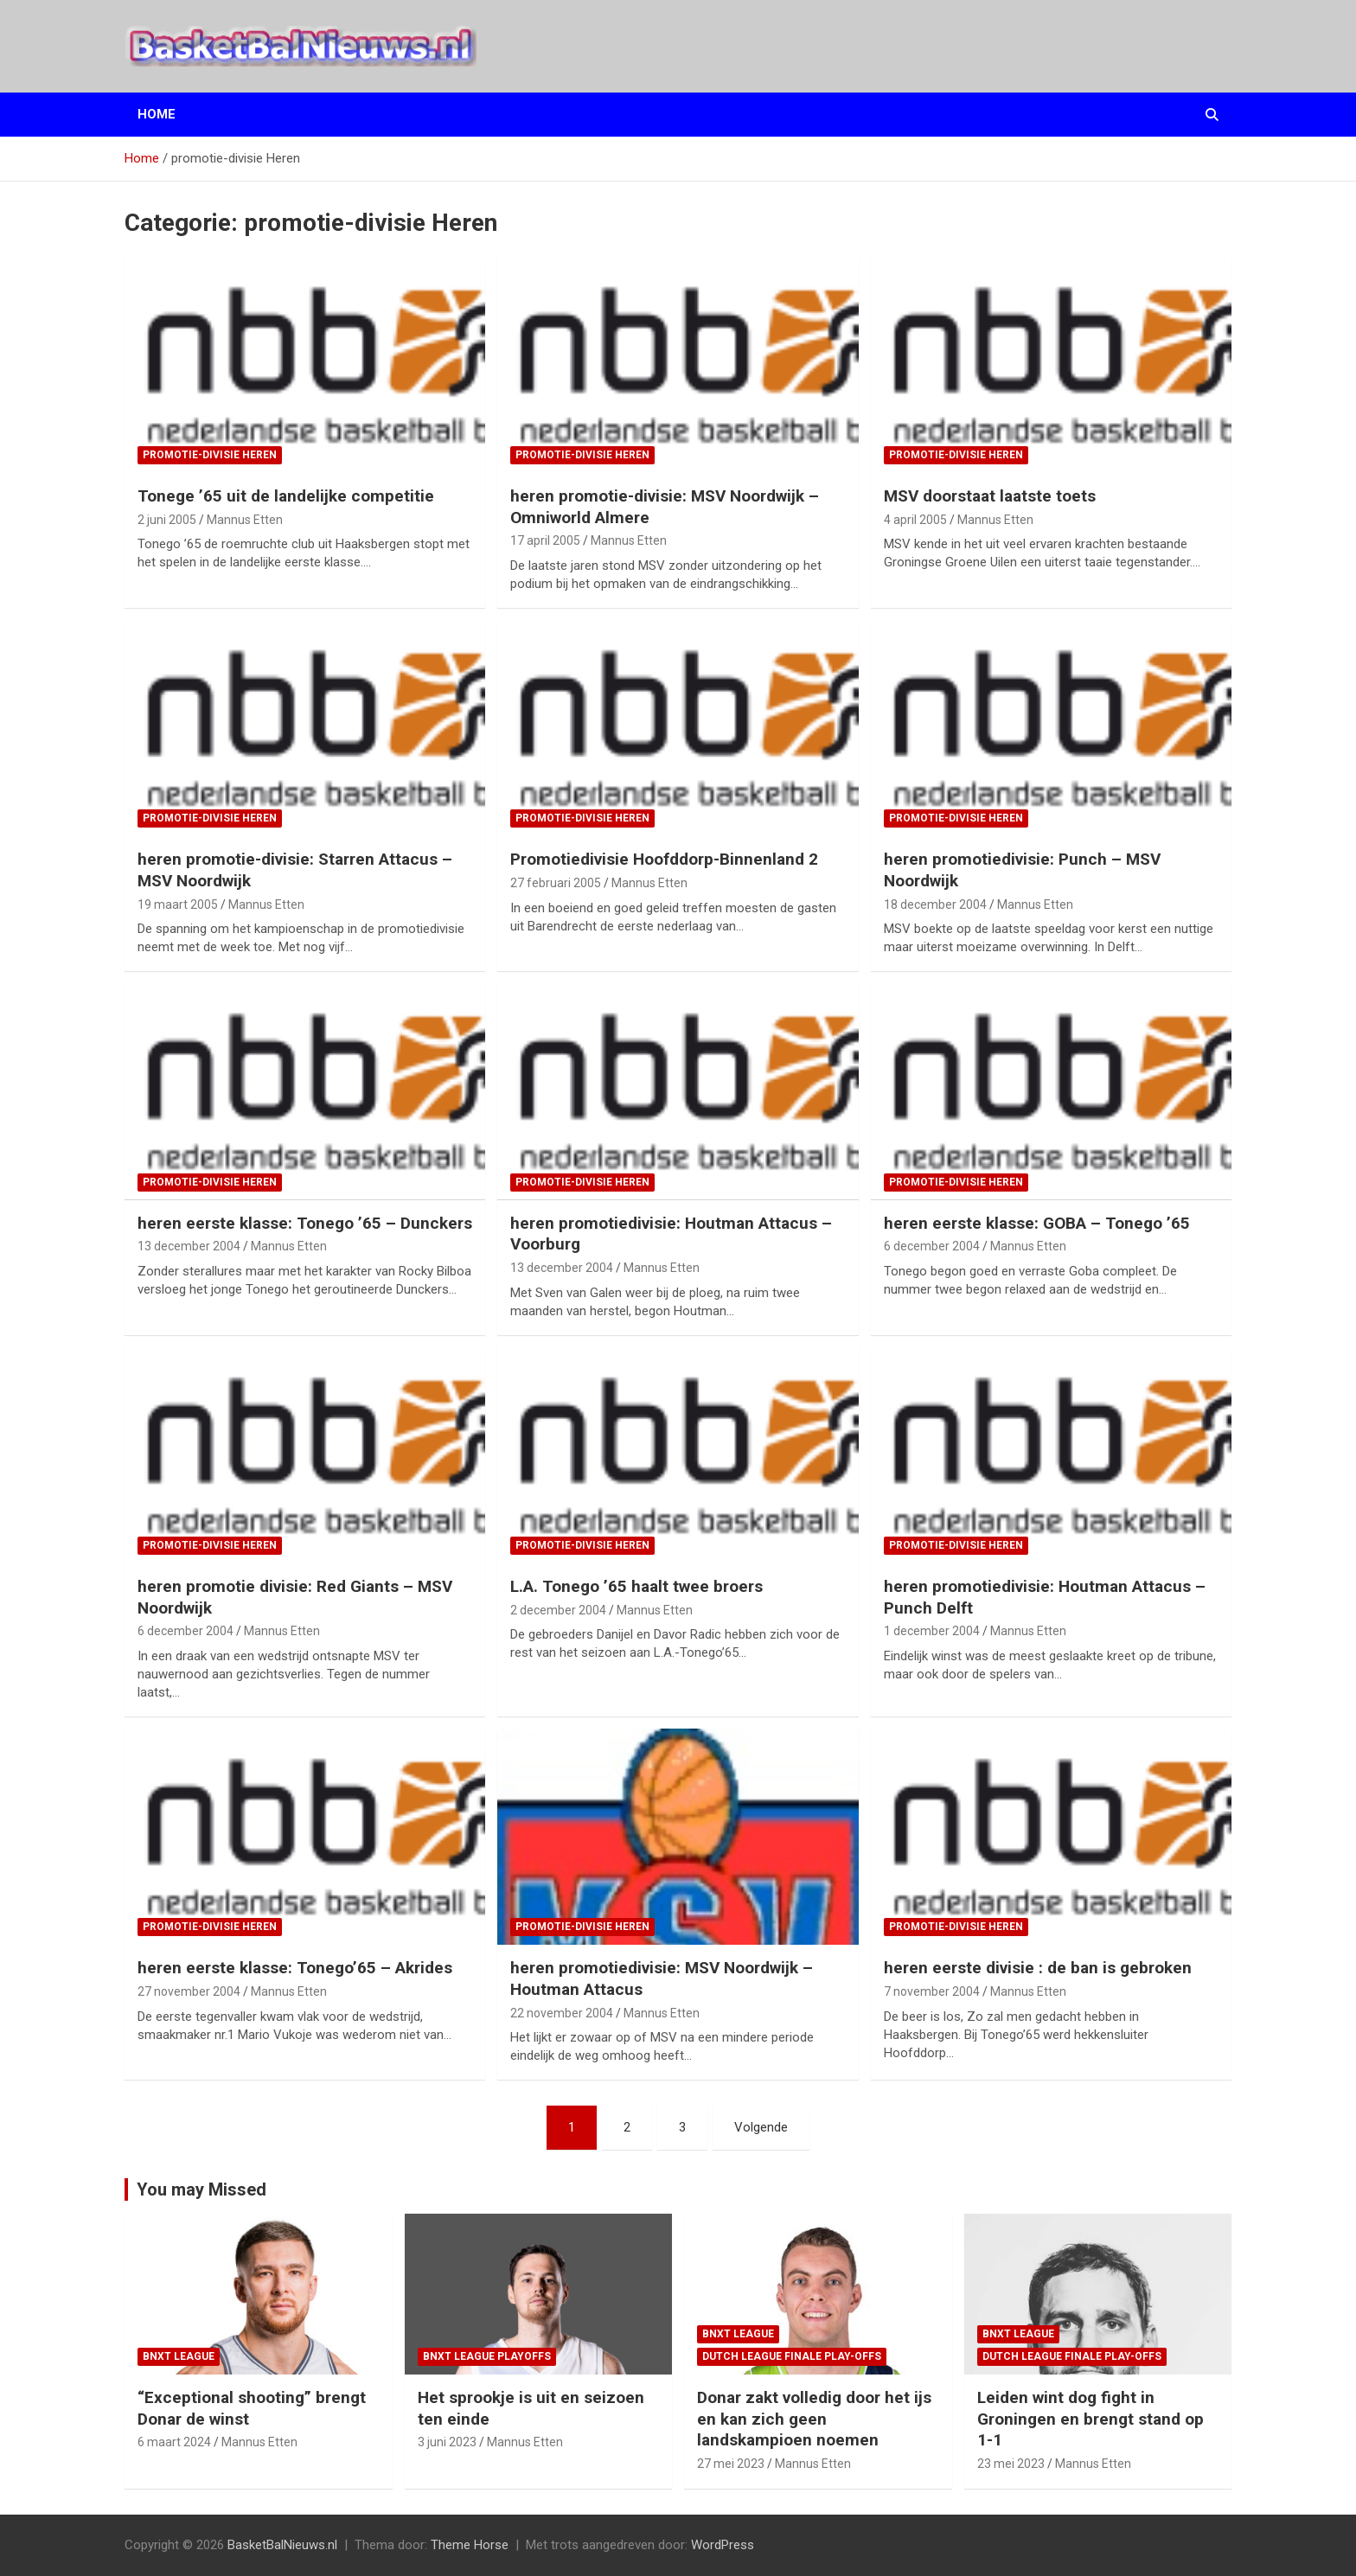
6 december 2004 (932, 1246)
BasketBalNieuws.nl (282, 2545)
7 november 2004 (932, 1991)
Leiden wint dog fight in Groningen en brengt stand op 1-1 (1090, 2418)
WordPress (722, 2545)
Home (157, 114)
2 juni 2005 (167, 520)
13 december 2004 (189, 1246)
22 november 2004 (561, 2013)
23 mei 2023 (1011, 2464)
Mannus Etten (245, 520)
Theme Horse (469, 2545)
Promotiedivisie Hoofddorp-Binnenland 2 (664, 859)
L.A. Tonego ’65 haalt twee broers (636, 1586)
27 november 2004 (189, 1991)
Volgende (761, 2127)
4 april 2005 (915, 520)
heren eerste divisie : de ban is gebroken (1038, 1968)
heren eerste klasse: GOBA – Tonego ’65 (1037, 1223)
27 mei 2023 (730, 2464)
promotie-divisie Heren (210, 455)
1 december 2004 (932, 1631)
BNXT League (178, 2356)
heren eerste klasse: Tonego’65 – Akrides (295, 1968)
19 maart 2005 (178, 904)
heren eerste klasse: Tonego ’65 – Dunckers (305, 1223)
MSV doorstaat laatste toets (990, 496)
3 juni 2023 (447, 2442)
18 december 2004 (935, 904)
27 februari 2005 (555, 883)
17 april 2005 (545, 540)
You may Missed (201, 2189)
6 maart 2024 (174, 2442)
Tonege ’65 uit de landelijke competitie (286, 496)
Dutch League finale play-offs (791, 2356)
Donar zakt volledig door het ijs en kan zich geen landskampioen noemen (814, 2418)
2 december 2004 (558, 1610)
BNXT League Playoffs (487, 2356)
